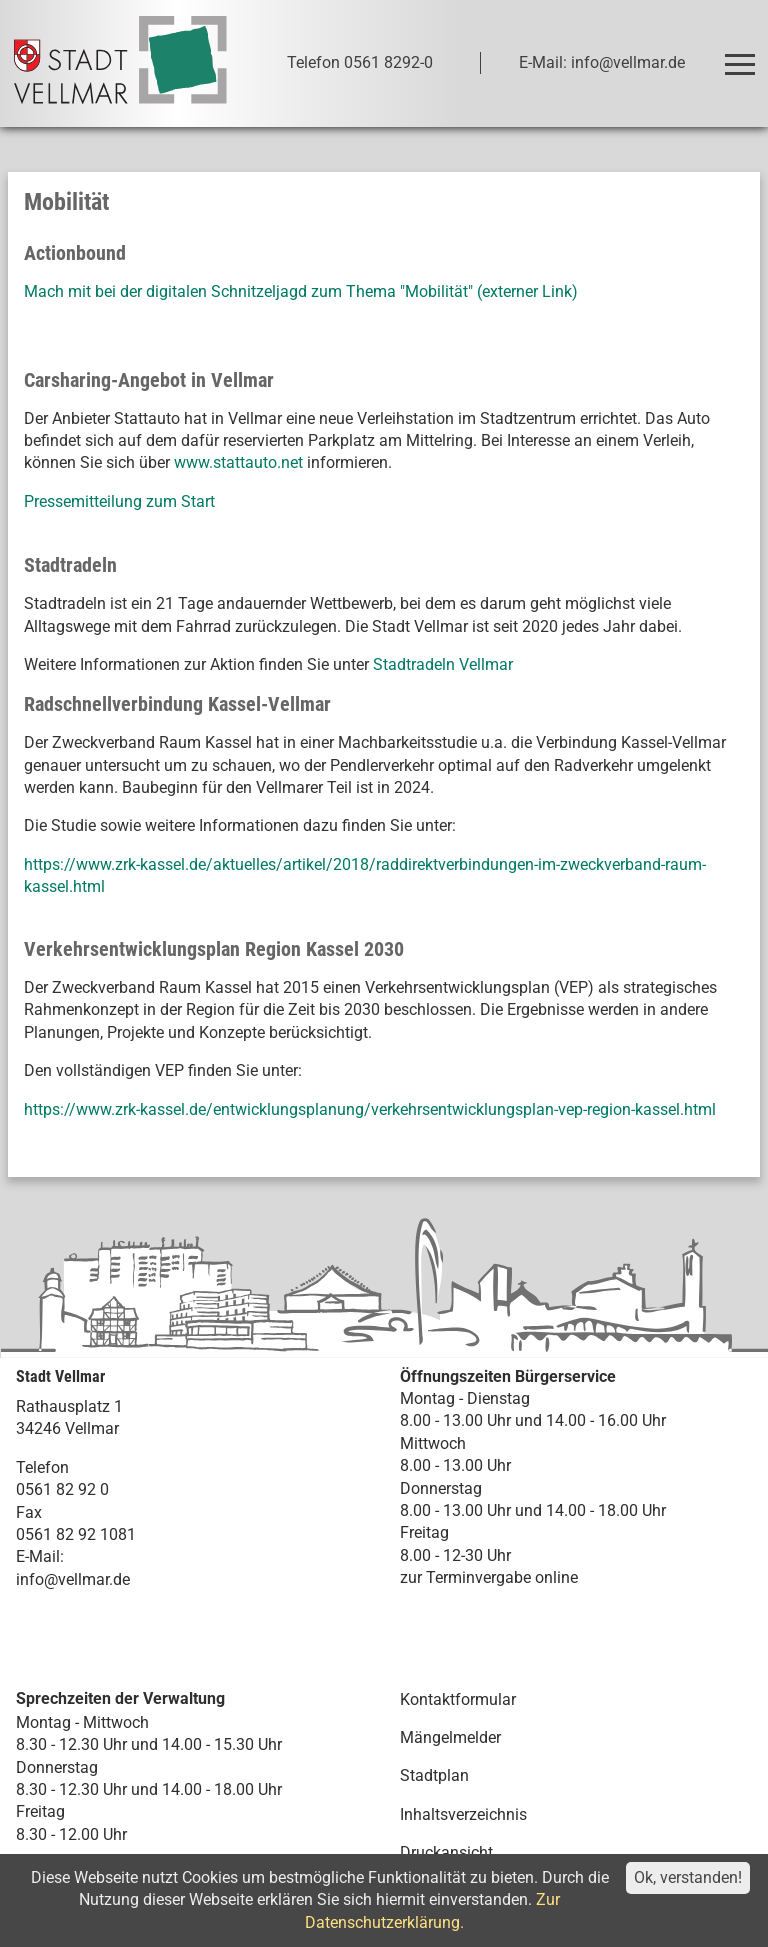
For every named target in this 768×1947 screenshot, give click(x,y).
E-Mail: (40, 1556)
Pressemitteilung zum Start (121, 501)
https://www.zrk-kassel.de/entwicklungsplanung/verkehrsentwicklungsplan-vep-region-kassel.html (370, 1109)
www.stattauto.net (238, 462)
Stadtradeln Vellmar (443, 664)
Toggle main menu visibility (741, 55)
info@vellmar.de (73, 1579)
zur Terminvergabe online (489, 1577)
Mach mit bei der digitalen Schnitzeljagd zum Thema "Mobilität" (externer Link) (301, 291)
